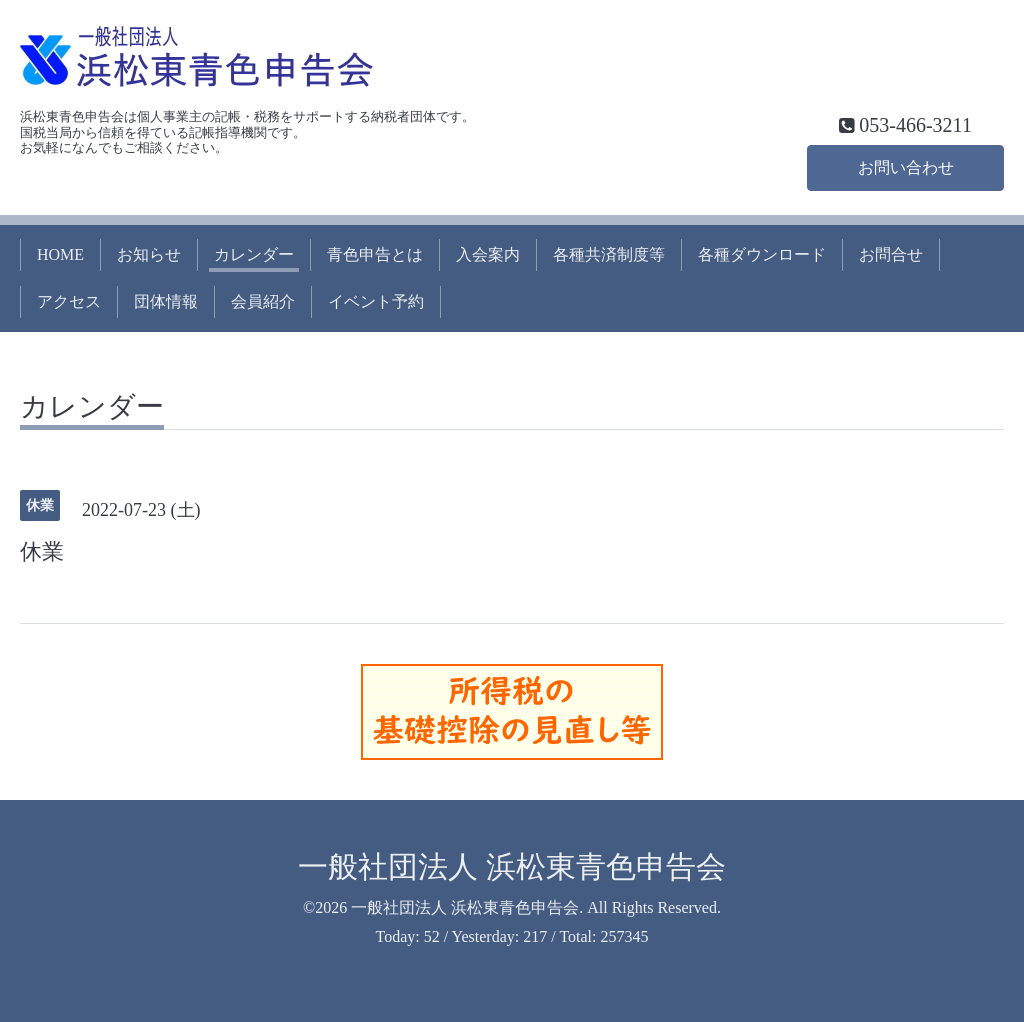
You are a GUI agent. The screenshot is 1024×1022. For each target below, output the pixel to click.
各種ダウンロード (762, 254)
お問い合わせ (906, 166)
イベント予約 (376, 301)
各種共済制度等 (609, 254)
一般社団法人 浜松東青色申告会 (512, 866)
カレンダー (254, 254)
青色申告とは (375, 254)
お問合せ (891, 254)
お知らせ (149, 254)
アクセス (69, 301)
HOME (60, 254)
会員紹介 (263, 301)
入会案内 (488, 254)
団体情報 (166, 301)
